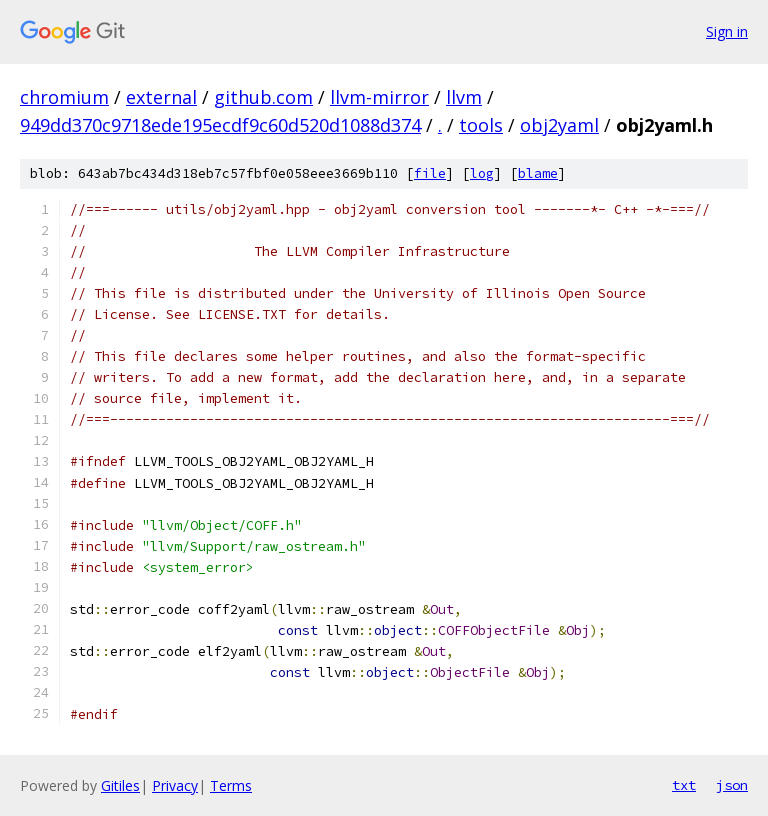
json (732, 785)
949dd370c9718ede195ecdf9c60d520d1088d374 (220, 125)
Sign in (727, 31)
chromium (64, 97)
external (161, 97)
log (482, 173)
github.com (263, 97)
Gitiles (120, 785)
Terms (231, 785)
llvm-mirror (379, 97)
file (430, 173)
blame (538, 173)
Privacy (175, 785)
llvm (464, 97)
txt (684, 785)
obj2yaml (559, 125)
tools (481, 125)
